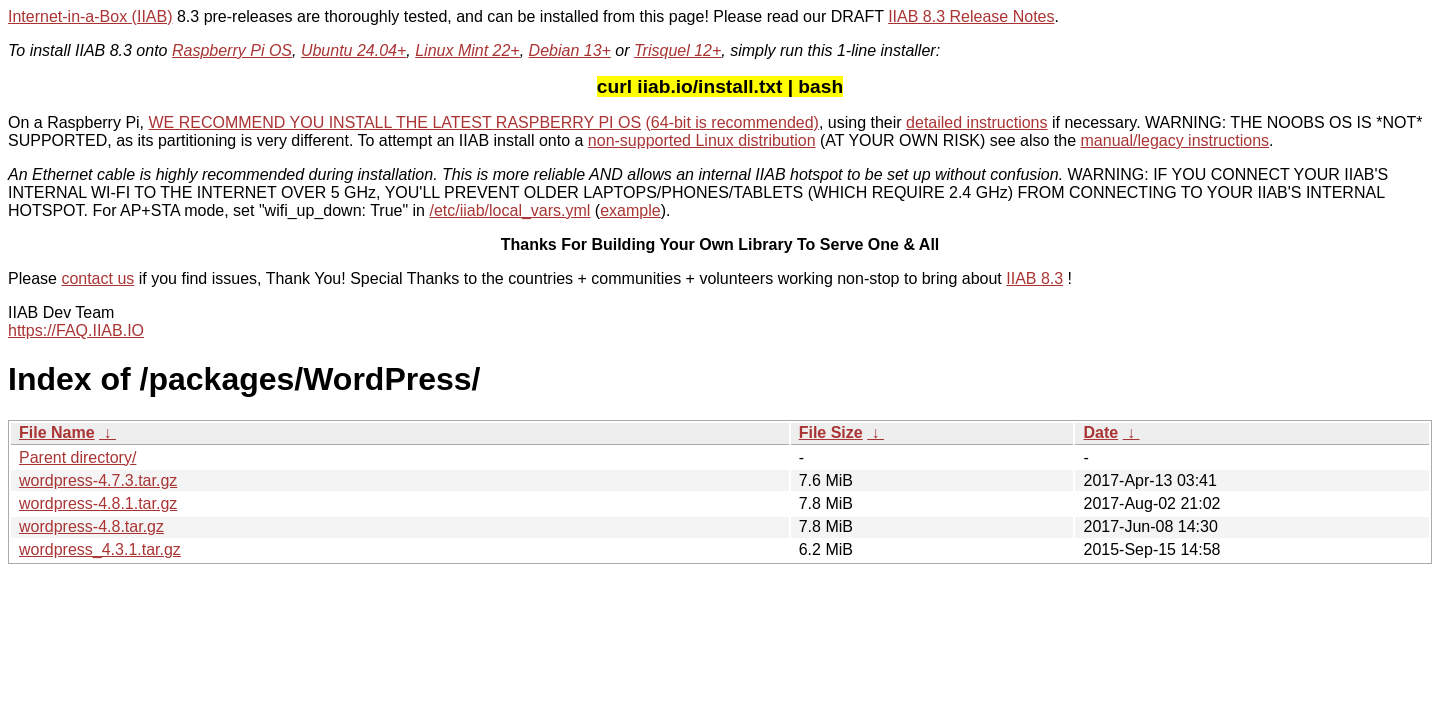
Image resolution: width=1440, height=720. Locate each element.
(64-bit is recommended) (732, 122)
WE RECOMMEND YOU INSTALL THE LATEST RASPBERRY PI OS (395, 122)
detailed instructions (976, 122)
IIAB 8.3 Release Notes (971, 16)
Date (1100, 432)
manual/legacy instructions (1175, 140)
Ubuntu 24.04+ (353, 50)
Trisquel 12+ (677, 50)
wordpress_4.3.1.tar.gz (100, 549)
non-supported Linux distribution (702, 140)
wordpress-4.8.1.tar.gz (98, 503)
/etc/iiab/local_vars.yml (509, 210)
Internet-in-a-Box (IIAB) (90, 16)
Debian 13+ (570, 50)
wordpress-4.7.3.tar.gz (98, 480)
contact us (97, 278)
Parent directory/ (77, 457)
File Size (831, 432)
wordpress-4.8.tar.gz (91, 526)
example (630, 210)
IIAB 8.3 (1034, 278)
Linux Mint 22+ (467, 50)
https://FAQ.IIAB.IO (76, 330)
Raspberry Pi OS (232, 50)
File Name (57, 432)
